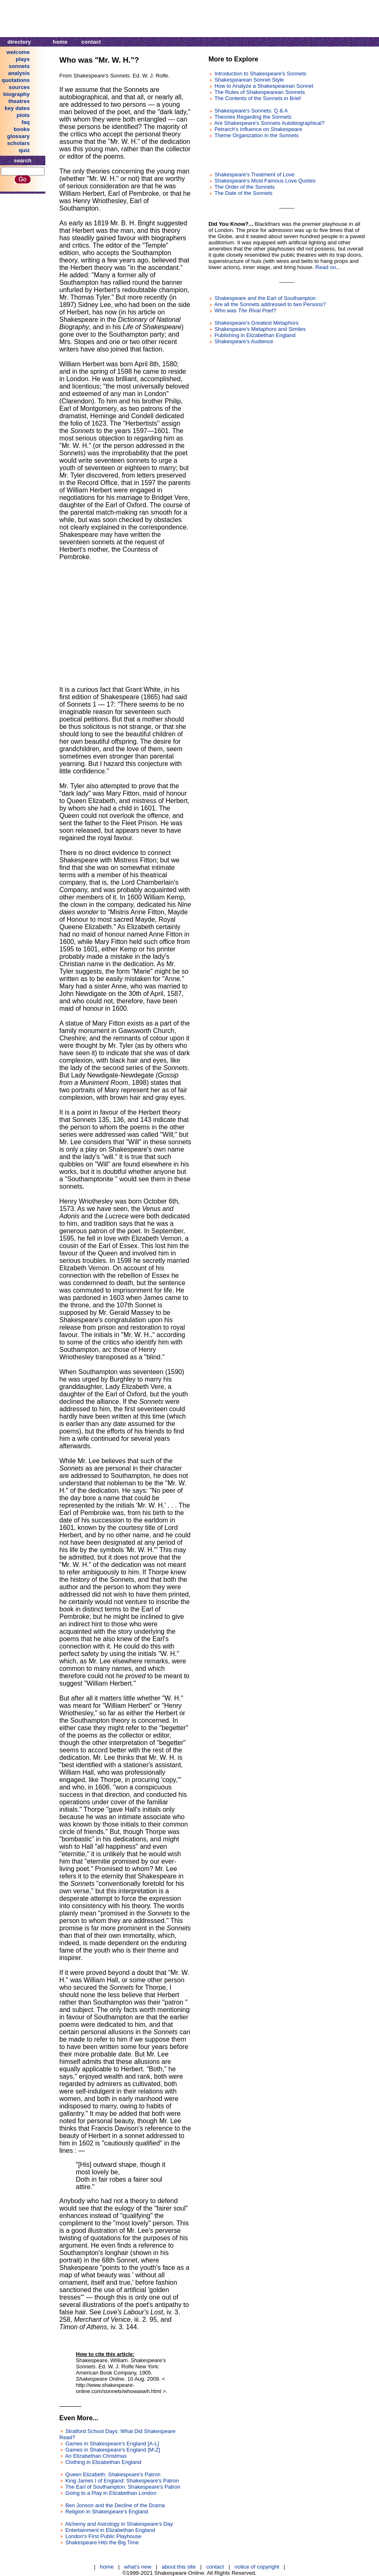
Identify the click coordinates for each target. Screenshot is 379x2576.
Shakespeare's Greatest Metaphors (257, 323)
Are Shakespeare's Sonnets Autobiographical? (269, 123)
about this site (179, 2567)
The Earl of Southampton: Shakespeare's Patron (122, 2487)
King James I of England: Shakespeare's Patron (122, 2481)
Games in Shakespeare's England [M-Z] (113, 2450)
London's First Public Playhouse (104, 2536)
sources (19, 87)
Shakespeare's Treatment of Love (255, 174)
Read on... (328, 267)
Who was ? (245, 310)
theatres (19, 101)
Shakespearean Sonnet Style (249, 80)
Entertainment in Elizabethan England (110, 2530)
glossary (18, 136)
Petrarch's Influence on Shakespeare (258, 129)
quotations (16, 80)
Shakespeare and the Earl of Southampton (265, 298)
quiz (24, 150)
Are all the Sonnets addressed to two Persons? (270, 304)
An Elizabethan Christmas (96, 2456)
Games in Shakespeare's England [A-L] (112, 2443)
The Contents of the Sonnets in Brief (257, 98)
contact (91, 42)
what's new (138, 2567)
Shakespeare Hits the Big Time (102, 2542)
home (60, 42)
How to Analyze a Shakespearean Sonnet (264, 86)
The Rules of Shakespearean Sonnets (259, 92)
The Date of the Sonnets (243, 193)
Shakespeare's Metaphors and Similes (260, 329)
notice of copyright (256, 2567)
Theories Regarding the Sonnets (252, 117)
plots (23, 115)
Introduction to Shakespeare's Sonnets (260, 73)
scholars (18, 143)
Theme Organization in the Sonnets (256, 135)
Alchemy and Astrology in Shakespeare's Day (119, 2524)
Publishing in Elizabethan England (255, 335)
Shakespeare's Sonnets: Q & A (251, 111)
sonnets (19, 66)
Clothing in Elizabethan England (103, 2462)
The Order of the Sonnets (244, 187)
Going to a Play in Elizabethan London (111, 2493)
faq (25, 122)
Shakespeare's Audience (244, 341)
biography (16, 94)
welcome (18, 52)
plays (23, 59)
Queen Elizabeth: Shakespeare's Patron (113, 2474)
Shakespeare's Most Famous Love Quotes (265, 181)
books (22, 129)
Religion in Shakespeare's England (107, 2511)
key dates (17, 108)
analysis (19, 73)
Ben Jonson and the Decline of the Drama (115, 2505)
